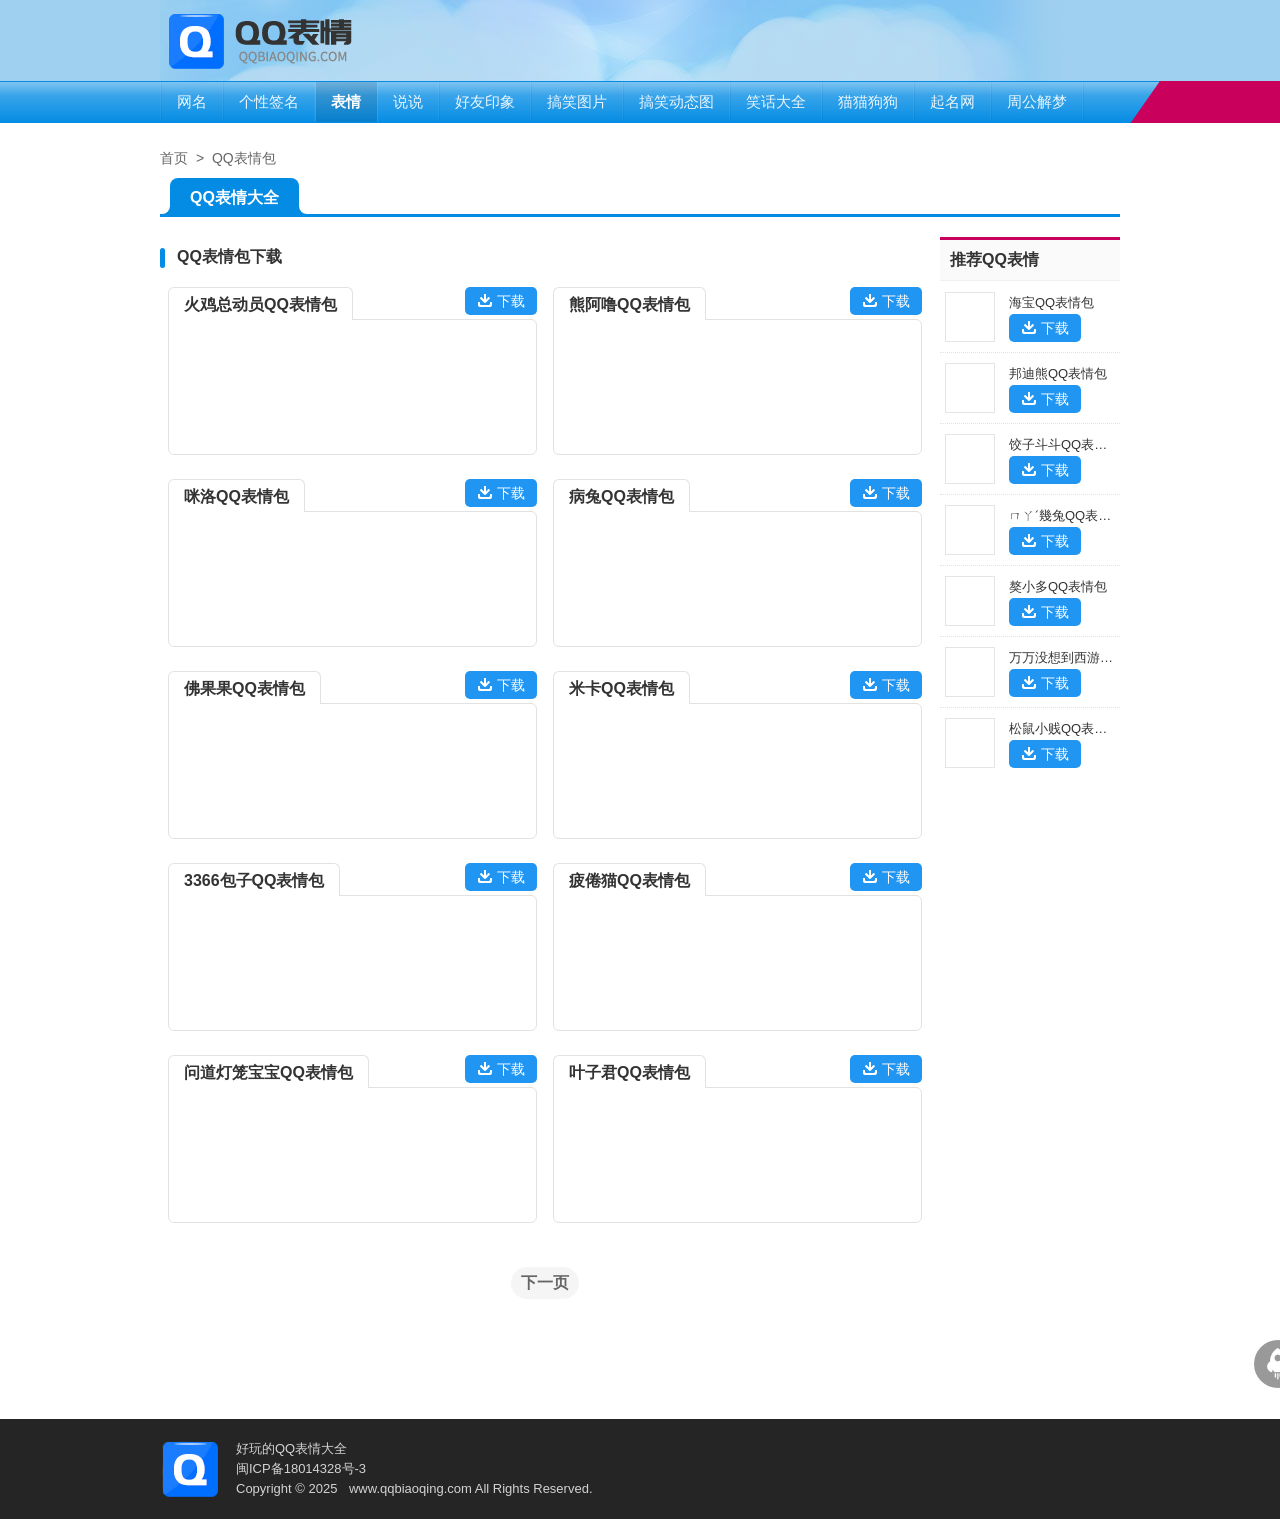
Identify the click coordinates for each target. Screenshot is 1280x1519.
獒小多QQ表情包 (1058, 586)
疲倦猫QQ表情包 (629, 880)
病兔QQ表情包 (621, 496)
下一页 (545, 1282)
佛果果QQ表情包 (244, 688)
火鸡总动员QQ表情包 (260, 304)
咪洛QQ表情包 (236, 496)
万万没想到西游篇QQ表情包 (1090, 657)
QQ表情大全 (234, 201)
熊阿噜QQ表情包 (629, 304)
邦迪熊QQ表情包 (1058, 373)
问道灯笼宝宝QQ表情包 (268, 1072)
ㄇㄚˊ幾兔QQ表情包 (1066, 515)
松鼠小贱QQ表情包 (1064, 728)
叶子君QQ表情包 (629, 1072)
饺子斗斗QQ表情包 (1064, 444)
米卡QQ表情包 (621, 688)
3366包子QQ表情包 (254, 880)
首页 (174, 158)
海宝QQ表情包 (1051, 302)
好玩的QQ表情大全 (291, 1448)
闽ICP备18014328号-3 (301, 1468)
